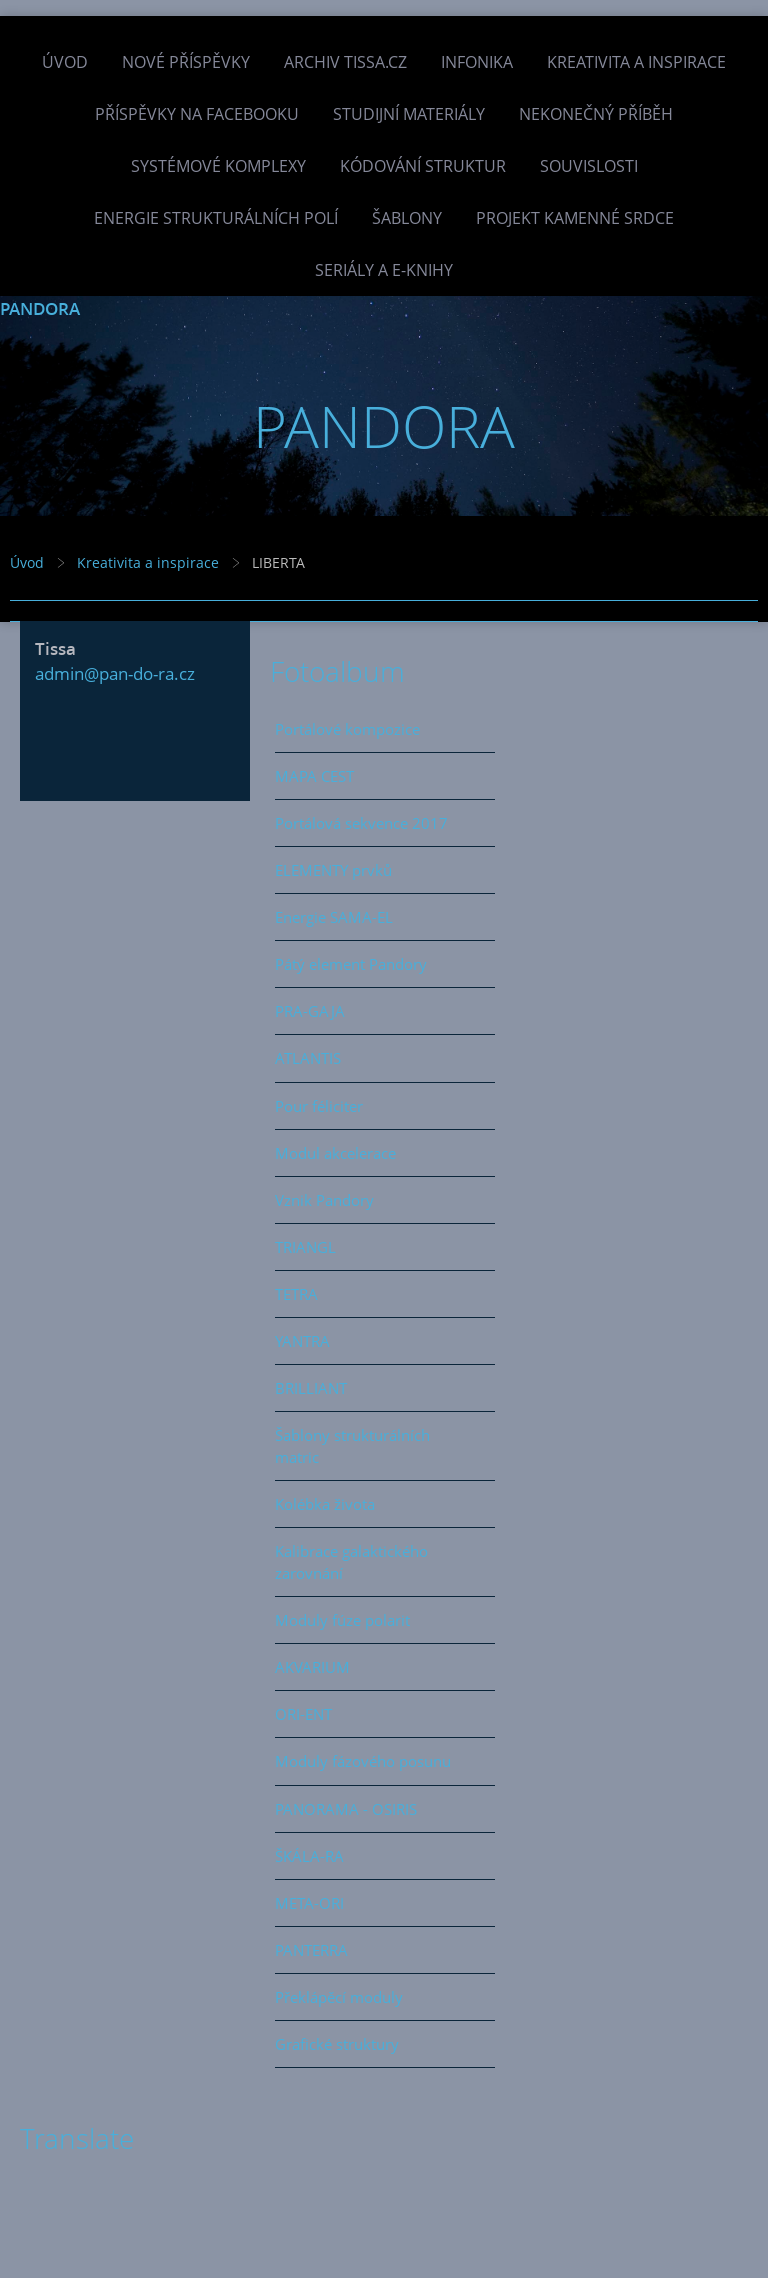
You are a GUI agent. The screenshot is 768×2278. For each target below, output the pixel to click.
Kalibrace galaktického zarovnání (351, 1562)
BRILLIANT (311, 1388)
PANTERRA (311, 1950)
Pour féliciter (319, 1106)
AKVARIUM (312, 1667)
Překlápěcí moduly (339, 1997)
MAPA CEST (314, 776)
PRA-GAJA (310, 1011)
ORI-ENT (303, 1714)
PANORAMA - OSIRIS (346, 1809)
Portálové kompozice (347, 729)
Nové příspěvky (186, 62)
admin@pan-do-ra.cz (115, 673)
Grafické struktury (337, 2044)
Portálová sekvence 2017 (361, 823)
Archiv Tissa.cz (345, 62)
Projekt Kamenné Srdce (575, 218)
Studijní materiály (409, 114)
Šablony (407, 218)
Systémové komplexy (218, 166)
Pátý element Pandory (351, 964)
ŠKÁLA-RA (309, 1856)
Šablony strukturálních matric (352, 1446)
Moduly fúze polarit (342, 1620)
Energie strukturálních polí (216, 218)
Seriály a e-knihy (384, 270)
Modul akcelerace (335, 1153)
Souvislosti (589, 166)
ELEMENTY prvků (333, 870)
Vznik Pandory (324, 1200)
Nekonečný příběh (596, 114)
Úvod (65, 62)
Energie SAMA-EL (334, 917)
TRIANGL (305, 1247)
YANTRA (302, 1341)
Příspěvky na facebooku (197, 114)
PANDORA (40, 308)
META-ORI (309, 1903)
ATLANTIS (308, 1058)
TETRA (296, 1294)
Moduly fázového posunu (363, 1761)
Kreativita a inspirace (636, 62)
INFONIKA (477, 62)
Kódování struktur (423, 166)
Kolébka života (325, 1504)
